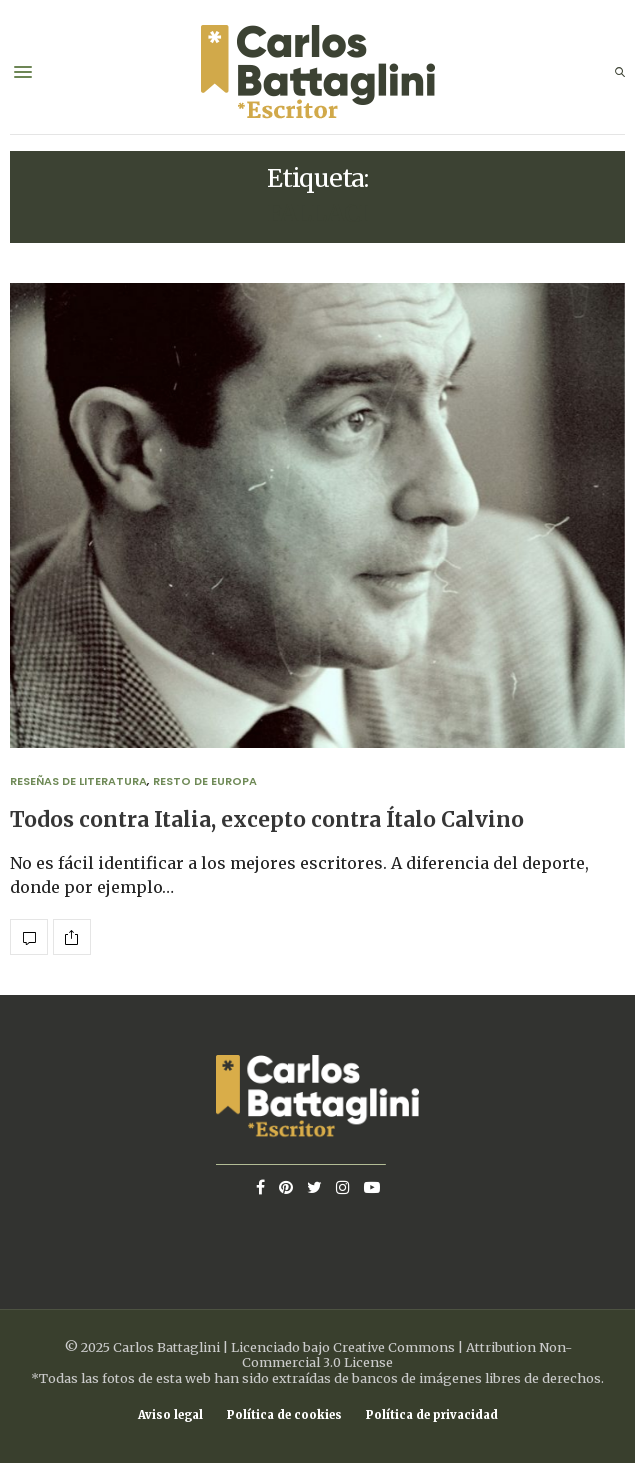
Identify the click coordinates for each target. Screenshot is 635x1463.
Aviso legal (170, 1415)
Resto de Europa (205, 781)
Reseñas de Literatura (78, 781)
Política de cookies (284, 1415)
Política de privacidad (432, 1415)
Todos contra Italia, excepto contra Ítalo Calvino (267, 820)
